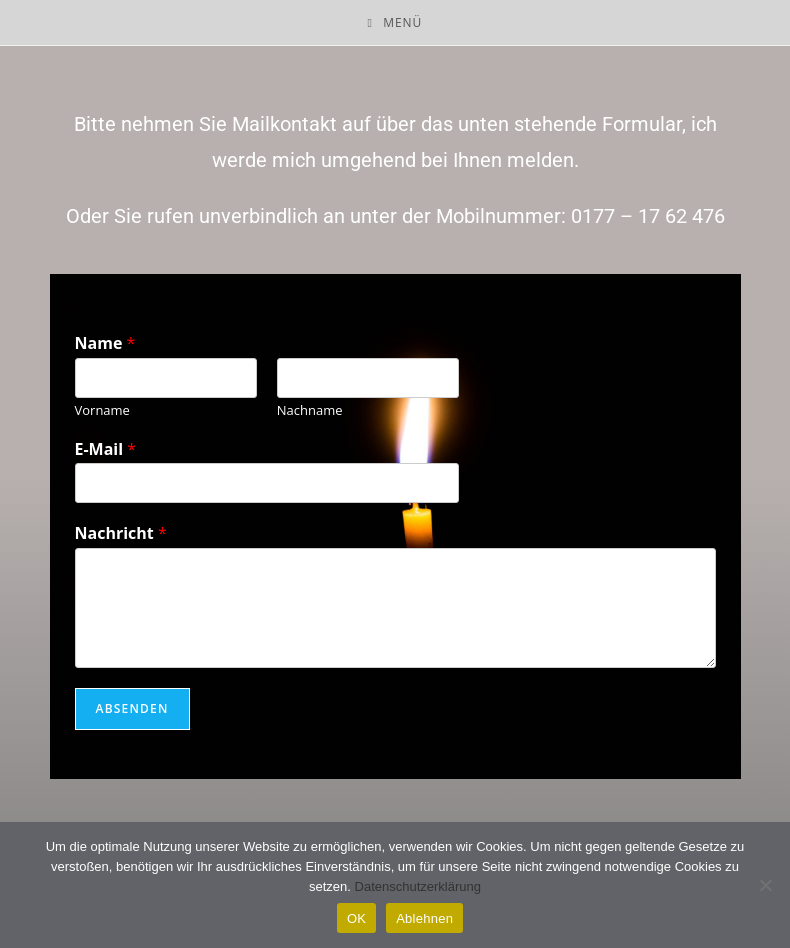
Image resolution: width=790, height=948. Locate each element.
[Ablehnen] (765, 885)
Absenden (132, 708)
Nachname (310, 410)
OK (356, 918)
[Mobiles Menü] (395, 22)
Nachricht (121, 533)
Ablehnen (424, 918)
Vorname (102, 410)
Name (105, 343)
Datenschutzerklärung (418, 886)
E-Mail (106, 449)
